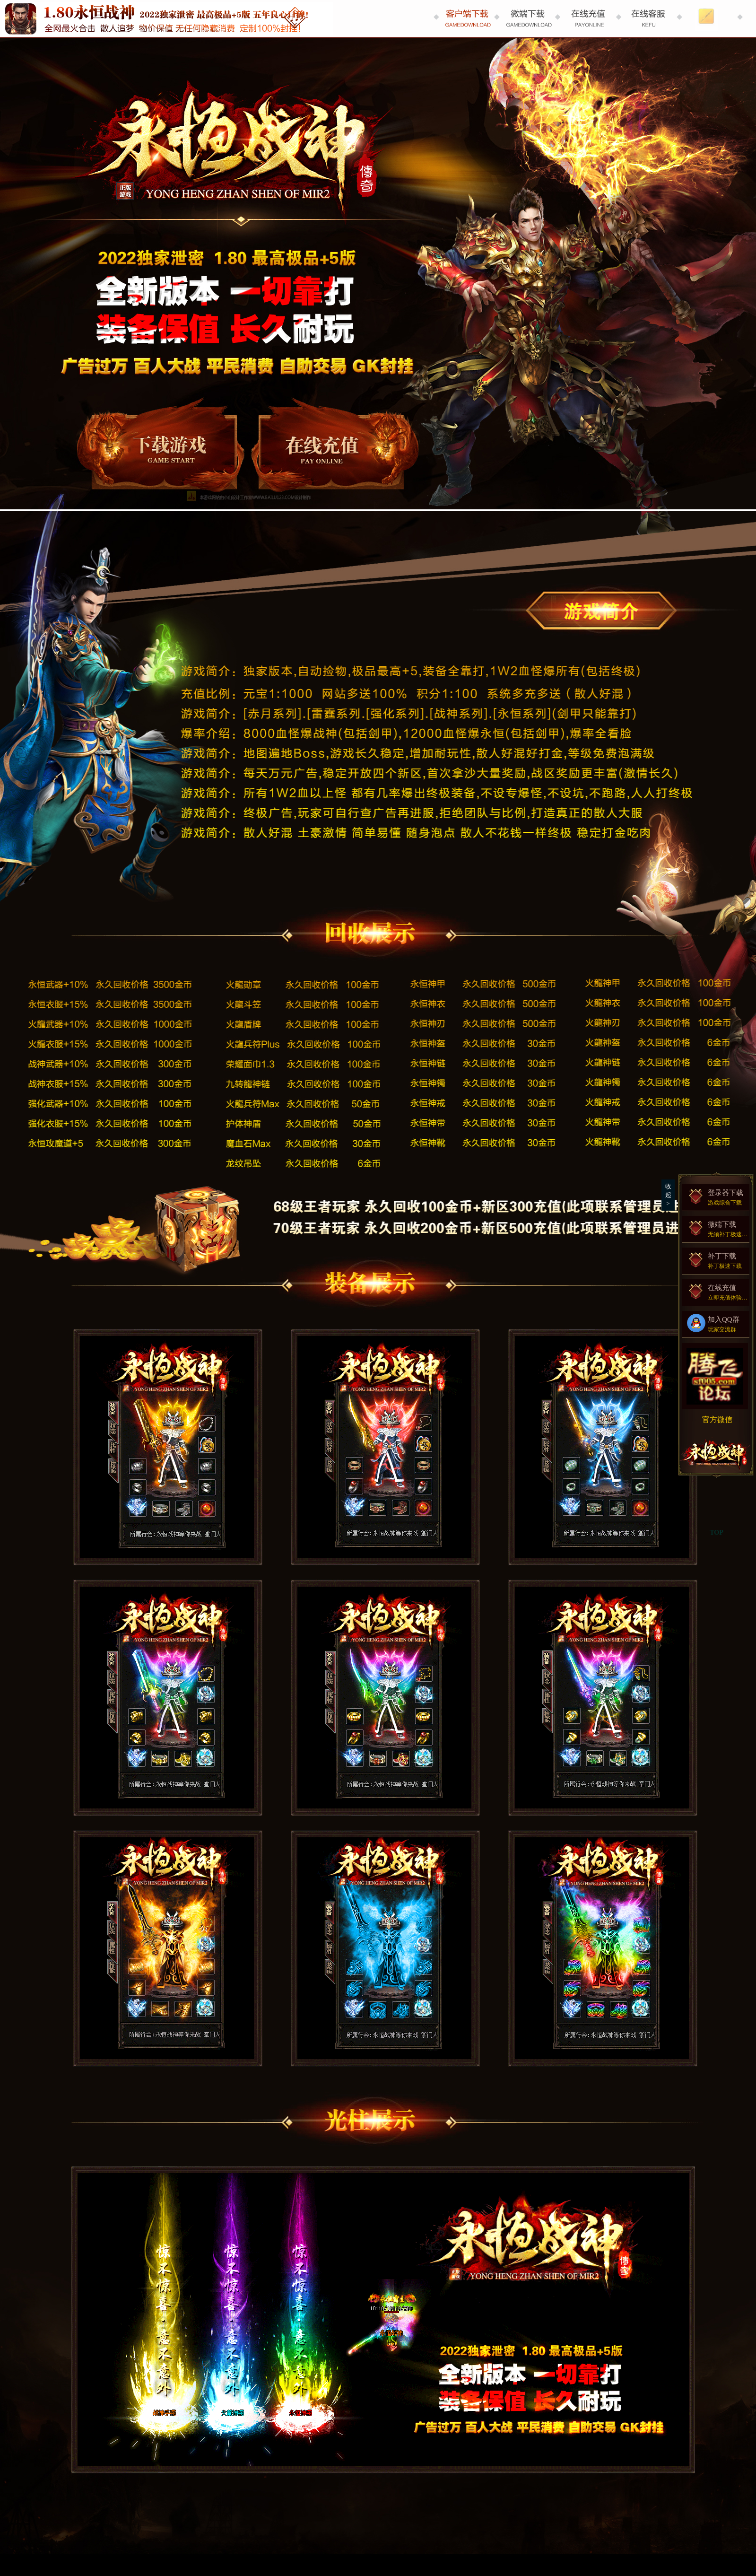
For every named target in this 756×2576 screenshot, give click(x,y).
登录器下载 (158, 449)
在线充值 (331, 449)
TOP (716, 1532)
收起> (668, 1195)
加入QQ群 (718, 1324)
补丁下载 (718, 1260)
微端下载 (718, 1229)
